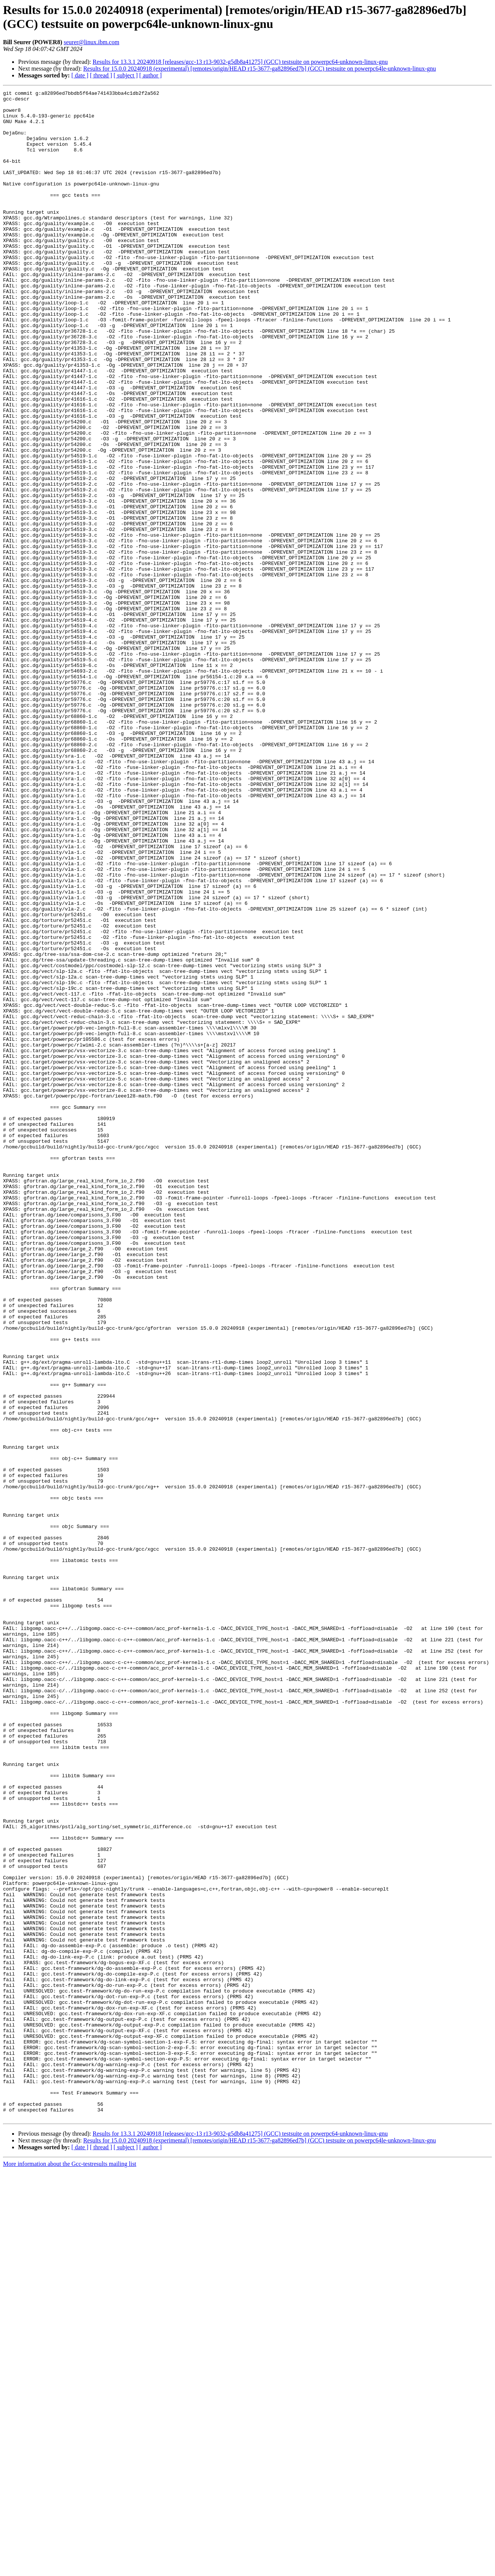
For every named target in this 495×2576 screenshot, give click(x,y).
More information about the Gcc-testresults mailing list (69, 2569)
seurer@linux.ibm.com (91, 42)
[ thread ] (101, 75)
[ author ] (150, 75)
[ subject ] (126, 75)
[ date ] (79, 75)
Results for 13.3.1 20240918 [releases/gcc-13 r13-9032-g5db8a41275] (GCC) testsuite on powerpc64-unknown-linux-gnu (240, 62)
